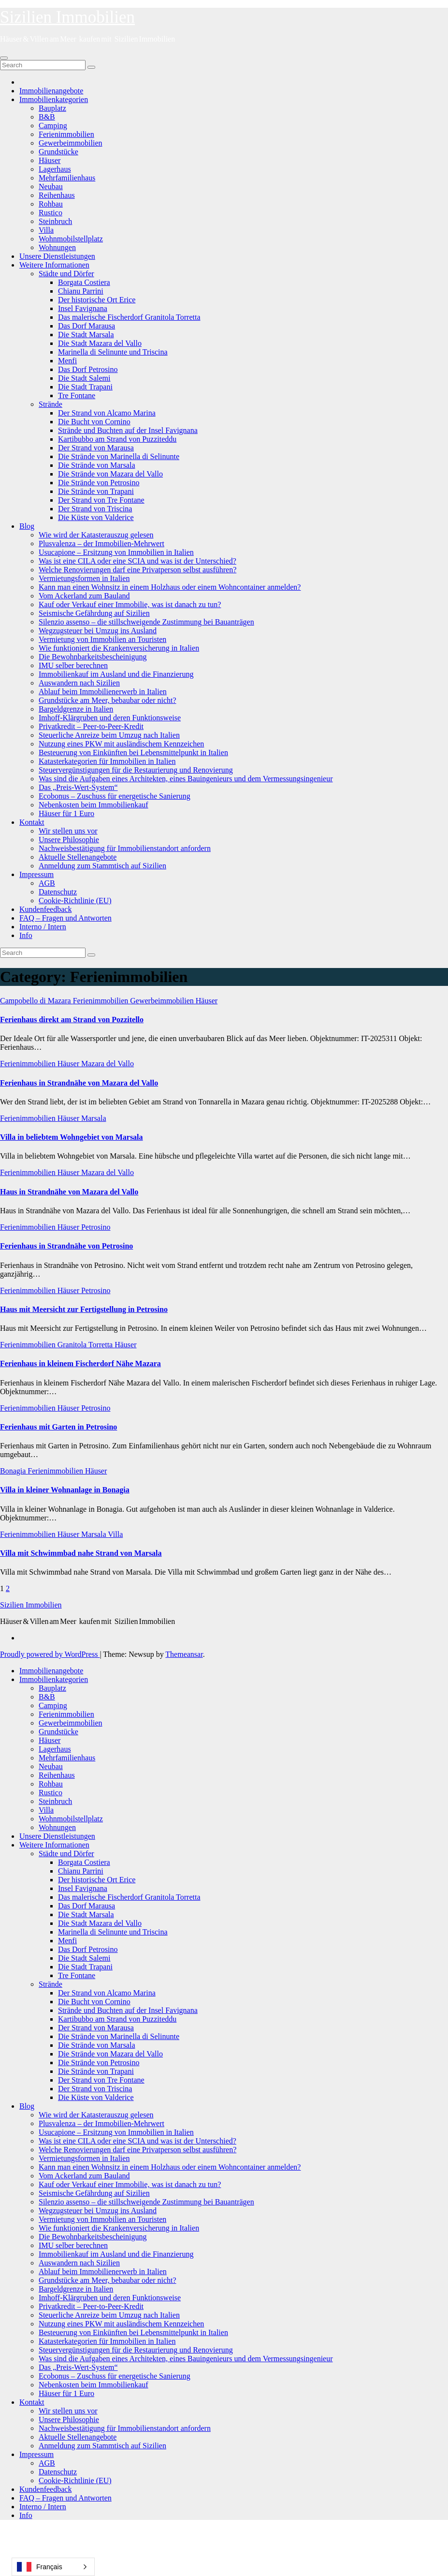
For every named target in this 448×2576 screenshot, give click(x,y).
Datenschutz (58, 892)
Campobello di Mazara (36, 1001)
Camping (53, 125)
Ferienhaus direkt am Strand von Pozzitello (72, 1019)
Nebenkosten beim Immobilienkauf (93, 805)
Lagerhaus (55, 169)
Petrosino (95, 1227)
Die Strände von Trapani (96, 491)
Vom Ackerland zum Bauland (84, 596)
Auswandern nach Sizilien (79, 683)
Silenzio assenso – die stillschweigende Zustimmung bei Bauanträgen (146, 622)
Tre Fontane (76, 395)
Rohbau (51, 204)
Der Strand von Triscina (95, 509)
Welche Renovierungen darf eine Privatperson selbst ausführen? (137, 570)
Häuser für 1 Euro (66, 813)
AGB (47, 883)
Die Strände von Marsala (96, 465)
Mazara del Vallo (107, 1063)
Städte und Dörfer (66, 273)
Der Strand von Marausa (96, 448)
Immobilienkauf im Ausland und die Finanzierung (116, 674)
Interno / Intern (42, 927)
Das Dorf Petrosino (88, 369)
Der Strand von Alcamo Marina (107, 413)
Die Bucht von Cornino (94, 421)
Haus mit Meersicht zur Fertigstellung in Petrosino (84, 1309)
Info (25, 935)
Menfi (67, 361)
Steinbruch (55, 221)
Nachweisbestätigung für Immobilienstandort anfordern (125, 848)
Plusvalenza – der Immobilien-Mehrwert (101, 543)
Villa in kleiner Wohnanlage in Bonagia (65, 1490)
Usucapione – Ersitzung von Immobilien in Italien (116, 552)
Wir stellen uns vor (68, 831)
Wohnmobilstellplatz (71, 239)
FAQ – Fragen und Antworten (65, 918)
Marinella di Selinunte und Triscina (113, 352)
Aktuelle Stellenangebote (77, 857)
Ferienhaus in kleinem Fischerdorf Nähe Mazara (80, 1363)
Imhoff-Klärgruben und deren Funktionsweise (110, 718)
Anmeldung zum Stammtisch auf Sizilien (102, 866)
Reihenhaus (57, 195)
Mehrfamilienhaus (67, 178)
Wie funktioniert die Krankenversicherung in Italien (119, 648)
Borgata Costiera (84, 282)
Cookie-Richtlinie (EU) (75, 900)
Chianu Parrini (80, 291)
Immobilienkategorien (53, 99)
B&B (47, 117)
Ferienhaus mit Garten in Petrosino (58, 1427)
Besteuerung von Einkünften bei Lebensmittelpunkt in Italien (133, 752)
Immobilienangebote (51, 91)
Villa (46, 230)
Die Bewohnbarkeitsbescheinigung (93, 657)
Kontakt (31, 822)
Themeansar (183, 1654)
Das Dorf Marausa (86, 326)
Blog (26, 526)
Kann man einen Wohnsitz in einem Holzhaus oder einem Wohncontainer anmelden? (170, 587)
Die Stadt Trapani (85, 387)
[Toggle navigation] (4, 58)
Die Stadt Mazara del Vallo (100, 343)
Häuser (49, 160)
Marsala (93, 1118)
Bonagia (14, 1471)
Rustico (50, 212)
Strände (50, 404)
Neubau (51, 186)
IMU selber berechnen (73, 665)
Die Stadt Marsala (86, 334)
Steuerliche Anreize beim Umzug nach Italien (109, 735)
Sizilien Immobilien (67, 17)
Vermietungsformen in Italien (84, 578)
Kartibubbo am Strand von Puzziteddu (117, 439)
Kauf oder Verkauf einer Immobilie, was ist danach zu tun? (130, 604)
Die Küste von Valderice (96, 517)
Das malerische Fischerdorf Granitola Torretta (129, 317)
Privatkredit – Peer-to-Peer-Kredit (91, 726)
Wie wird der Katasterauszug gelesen (96, 535)
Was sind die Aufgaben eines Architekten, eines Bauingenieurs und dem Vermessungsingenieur (186, 778)
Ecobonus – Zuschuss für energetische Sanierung (114, 796)
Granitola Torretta (86, 1344)
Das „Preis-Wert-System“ (78, 787)
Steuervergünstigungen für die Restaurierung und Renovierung (136, 770)
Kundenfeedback (45, 909)
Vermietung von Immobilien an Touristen (102, 639)
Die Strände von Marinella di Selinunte (118, 456)
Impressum (36, 874)
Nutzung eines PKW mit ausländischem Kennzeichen (121, 744)
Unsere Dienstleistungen (57, 256)
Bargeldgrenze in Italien (76, 709)
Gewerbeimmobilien (70, 143)
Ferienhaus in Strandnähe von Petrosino (66, 1246)
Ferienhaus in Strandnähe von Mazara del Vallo (79, 1083)
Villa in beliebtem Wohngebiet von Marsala (71, 1137)
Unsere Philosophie (69, 839)
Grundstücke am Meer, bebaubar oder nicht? (107, 700)
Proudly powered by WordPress (50, 1654)
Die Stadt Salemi (84, 378)
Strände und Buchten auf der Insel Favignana (128, 430)
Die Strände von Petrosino (98, 482)
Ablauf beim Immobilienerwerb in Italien (103, 691)
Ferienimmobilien (66, 134)
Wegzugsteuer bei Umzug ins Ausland (98, 630)
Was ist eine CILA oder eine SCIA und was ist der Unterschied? (137, 561)
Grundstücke (58, 152)
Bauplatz (52, 108)
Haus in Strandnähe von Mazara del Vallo (69, 1192)
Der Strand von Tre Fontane (101, 500)
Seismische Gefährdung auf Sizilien (94, 613)
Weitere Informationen (54, 265)
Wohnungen (57, 247)
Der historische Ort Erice (96, 300)
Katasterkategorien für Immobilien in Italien (107, 761)
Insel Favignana (82, 308)
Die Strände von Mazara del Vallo (110, 474)
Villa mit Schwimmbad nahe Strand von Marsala (81, 1553)
